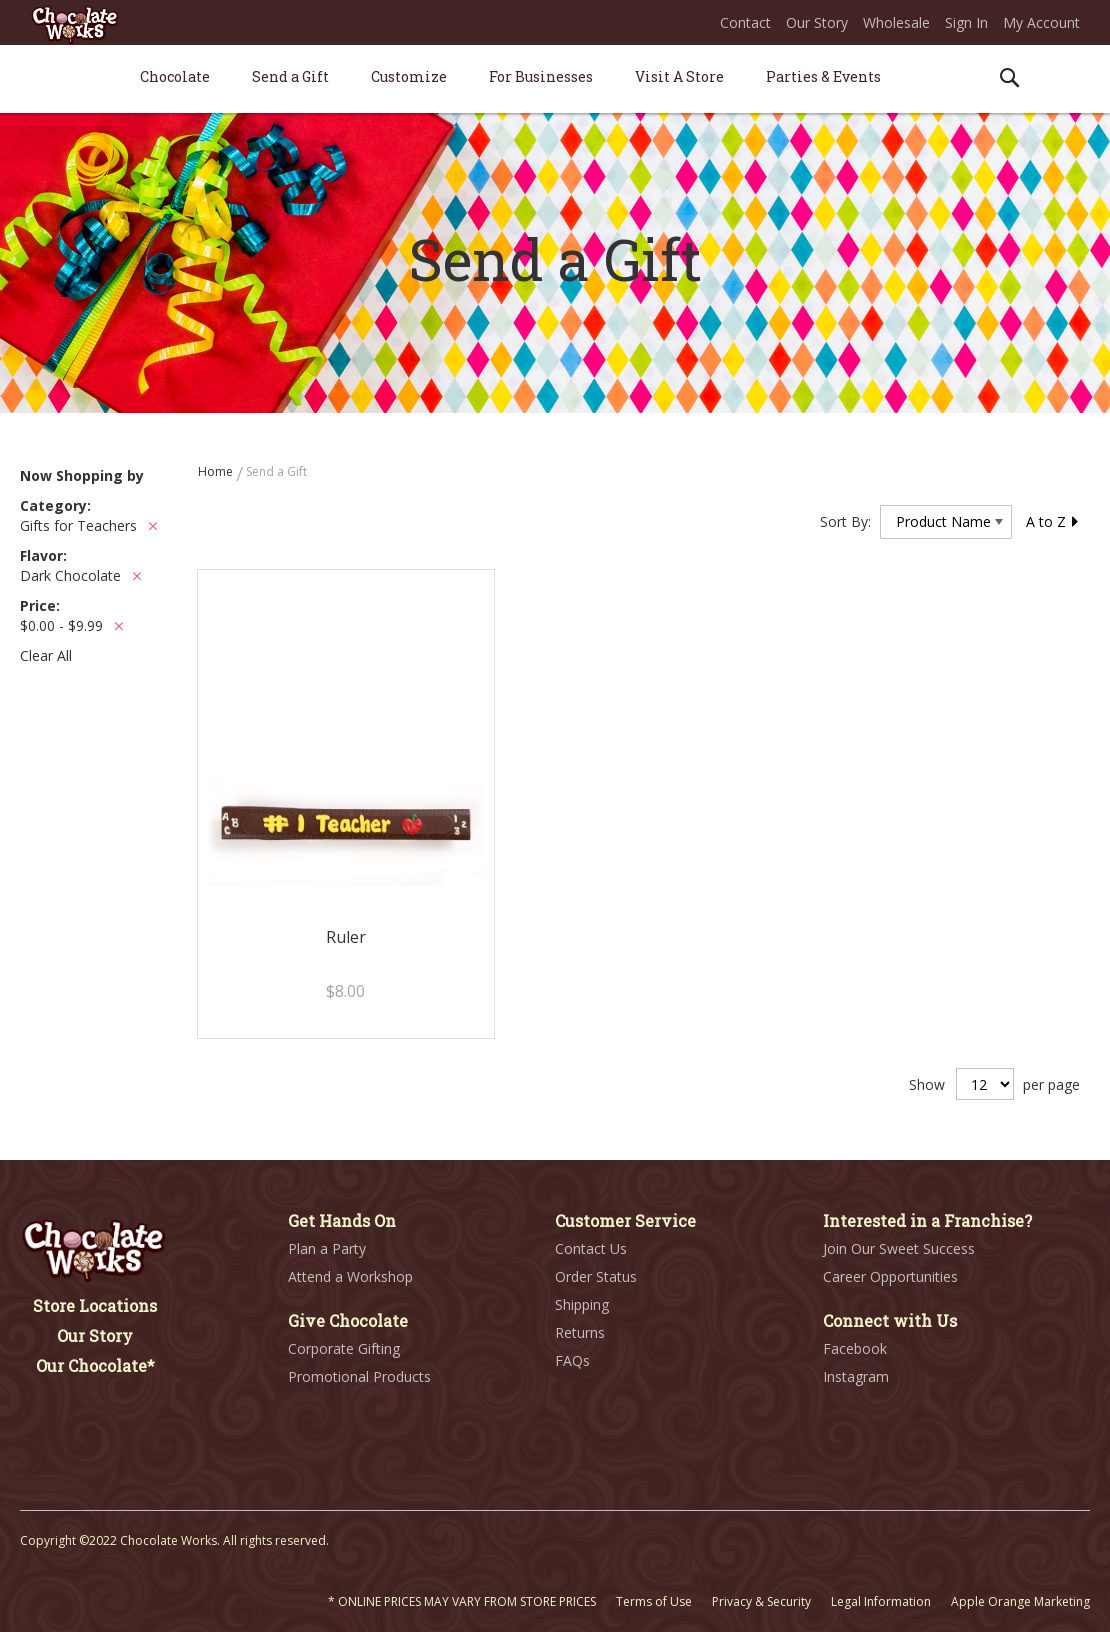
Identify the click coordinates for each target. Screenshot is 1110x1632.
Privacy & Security (761, 1601)
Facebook (855, 1348)
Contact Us (591, 1248)
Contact (745, 22)
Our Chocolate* (95, 1365)
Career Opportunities (890, 1276)
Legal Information (881, 1601)
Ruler (346, 937)
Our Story (817, 22)
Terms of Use (654, 1601)
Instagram (856, 1376)
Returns (580, 1332)
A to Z (1053, 521)
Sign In (966, 22)
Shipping (582, 1304)
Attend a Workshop (350, 1276)
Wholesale (896, 22)
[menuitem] (175, 76)
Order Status (596, 1276)
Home (217, 471)
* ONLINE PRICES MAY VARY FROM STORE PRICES (462, 1601)
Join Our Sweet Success (899, 1248)
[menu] (555, 79)
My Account (1041, 22)
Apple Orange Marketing (1020, 1601)
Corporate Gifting (344, 1348)
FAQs (572, 1360)
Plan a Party (327, 1248)
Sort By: (845, 521)
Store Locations (95, 1305)
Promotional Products (359, 1376)
